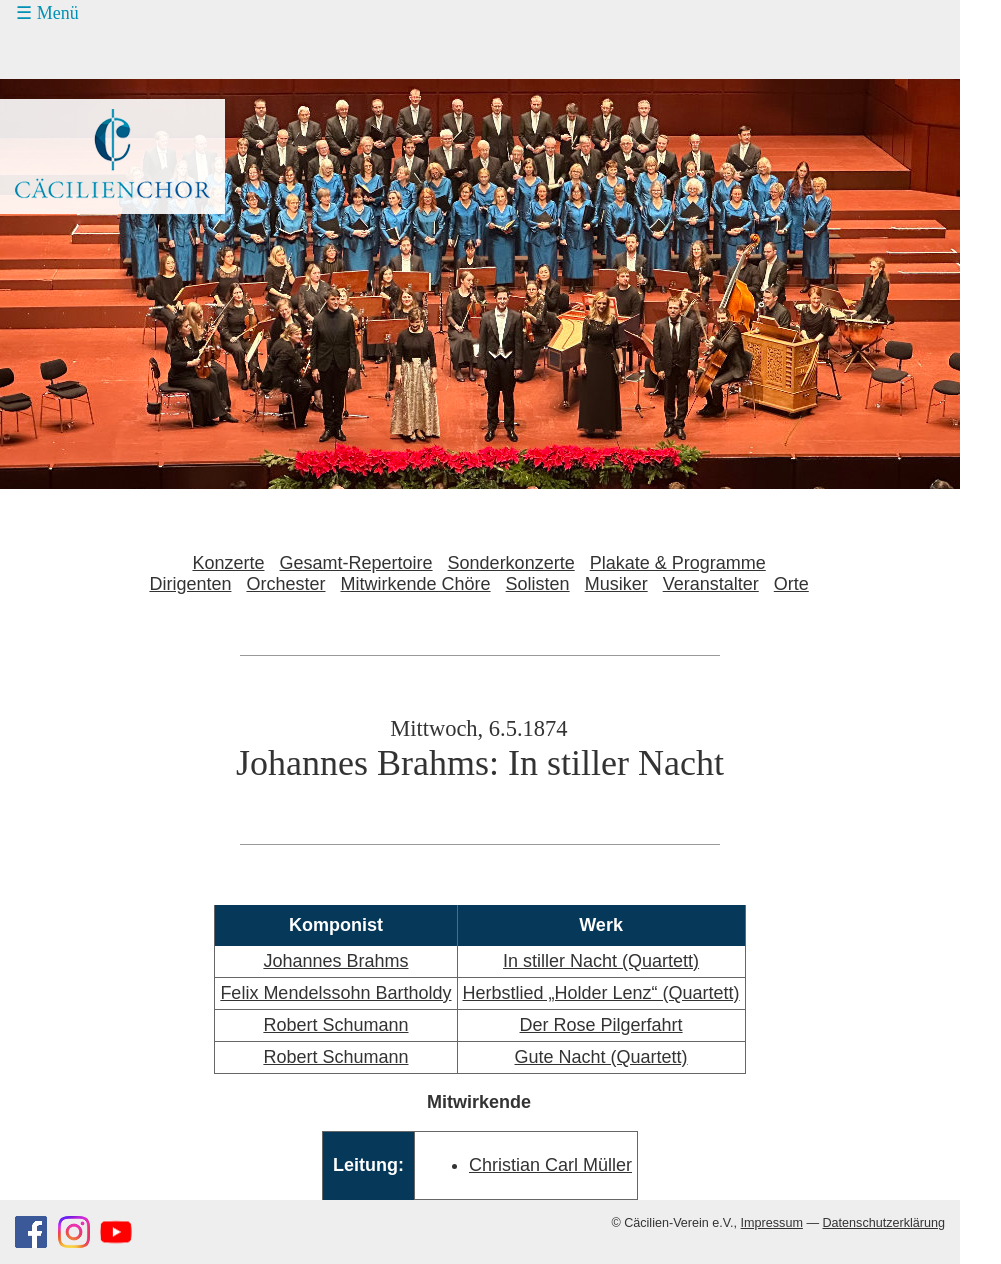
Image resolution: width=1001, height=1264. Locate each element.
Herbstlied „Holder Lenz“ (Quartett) (601, 993)
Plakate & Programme (678, 563)
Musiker (616, 584)
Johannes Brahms (335, 961)
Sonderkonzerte (511, 563)
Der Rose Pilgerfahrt (601, 1025)
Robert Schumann (335, 1025)
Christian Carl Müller (550, 1165)
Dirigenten (190, 584)
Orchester (285, 584)
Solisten (538, 584)
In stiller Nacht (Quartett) (601, 961)
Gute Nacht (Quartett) (601, 1057)
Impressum (772, 1223)
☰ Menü (47, 13)
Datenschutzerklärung (883, 1223)
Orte (791, 584)
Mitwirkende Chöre (416, 584)
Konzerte (228, 563)
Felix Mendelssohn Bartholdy (335, 993)
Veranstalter (711, 584)
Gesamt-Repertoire (356, 563)
